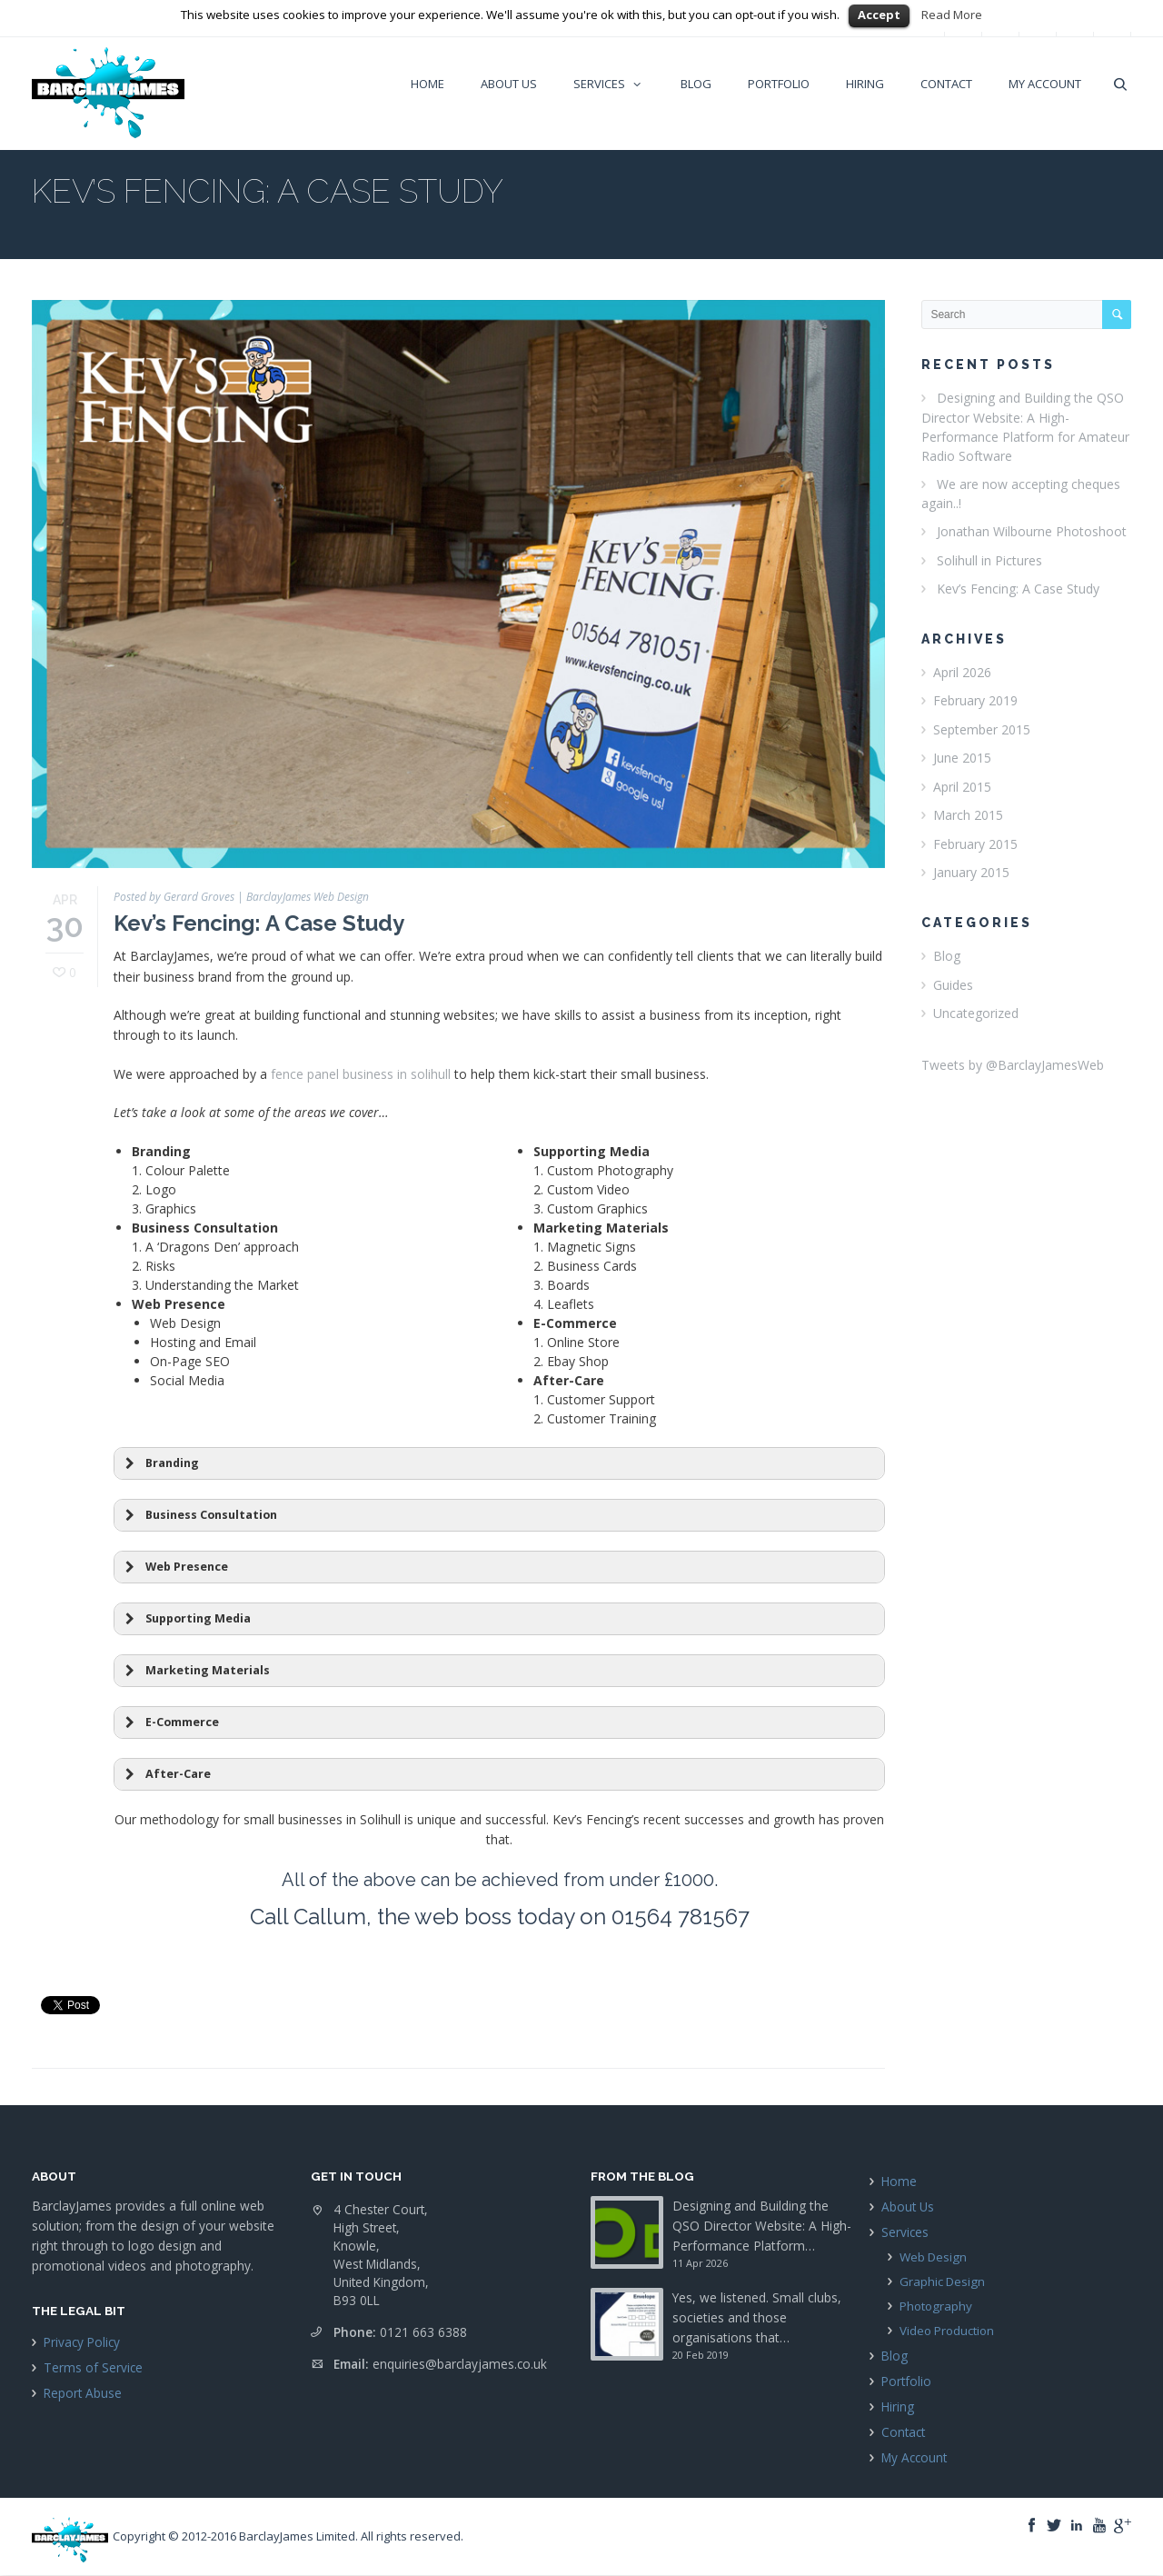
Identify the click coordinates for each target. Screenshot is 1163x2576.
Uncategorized (976, 1013)
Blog (946, 955)
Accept (879, 14)
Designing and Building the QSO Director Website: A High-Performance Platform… (761, 2225)
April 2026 (962, 672)
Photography (936, 2306)
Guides (953, 984)
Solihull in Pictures (989, 560)
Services (905, 2232)
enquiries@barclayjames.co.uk (460, 2363)
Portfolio (906, 2381)
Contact (903, 2432)
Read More (951, 14)
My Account (914, 2457)
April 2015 (962, 786)
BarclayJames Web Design (307, 896)
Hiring (897, 2406)
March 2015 (968, 815)
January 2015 (971, 872)
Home (899, 2181)
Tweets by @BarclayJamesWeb (1012, 1064)
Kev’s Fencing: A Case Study (259, 923)
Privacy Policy (82, 2342)
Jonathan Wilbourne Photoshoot (1032, 531)
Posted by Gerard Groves (174, 896)
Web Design (933, 2257)
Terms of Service (93, 2367)
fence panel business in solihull (360, 1074)
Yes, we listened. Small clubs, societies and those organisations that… (756, 2317)
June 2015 (962, 757)
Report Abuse (83, 2392)
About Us (907, 2206)
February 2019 (975, 700)
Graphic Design (942, 2281)
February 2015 (975, 844)
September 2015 (981, 729)
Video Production (947, 2330)
